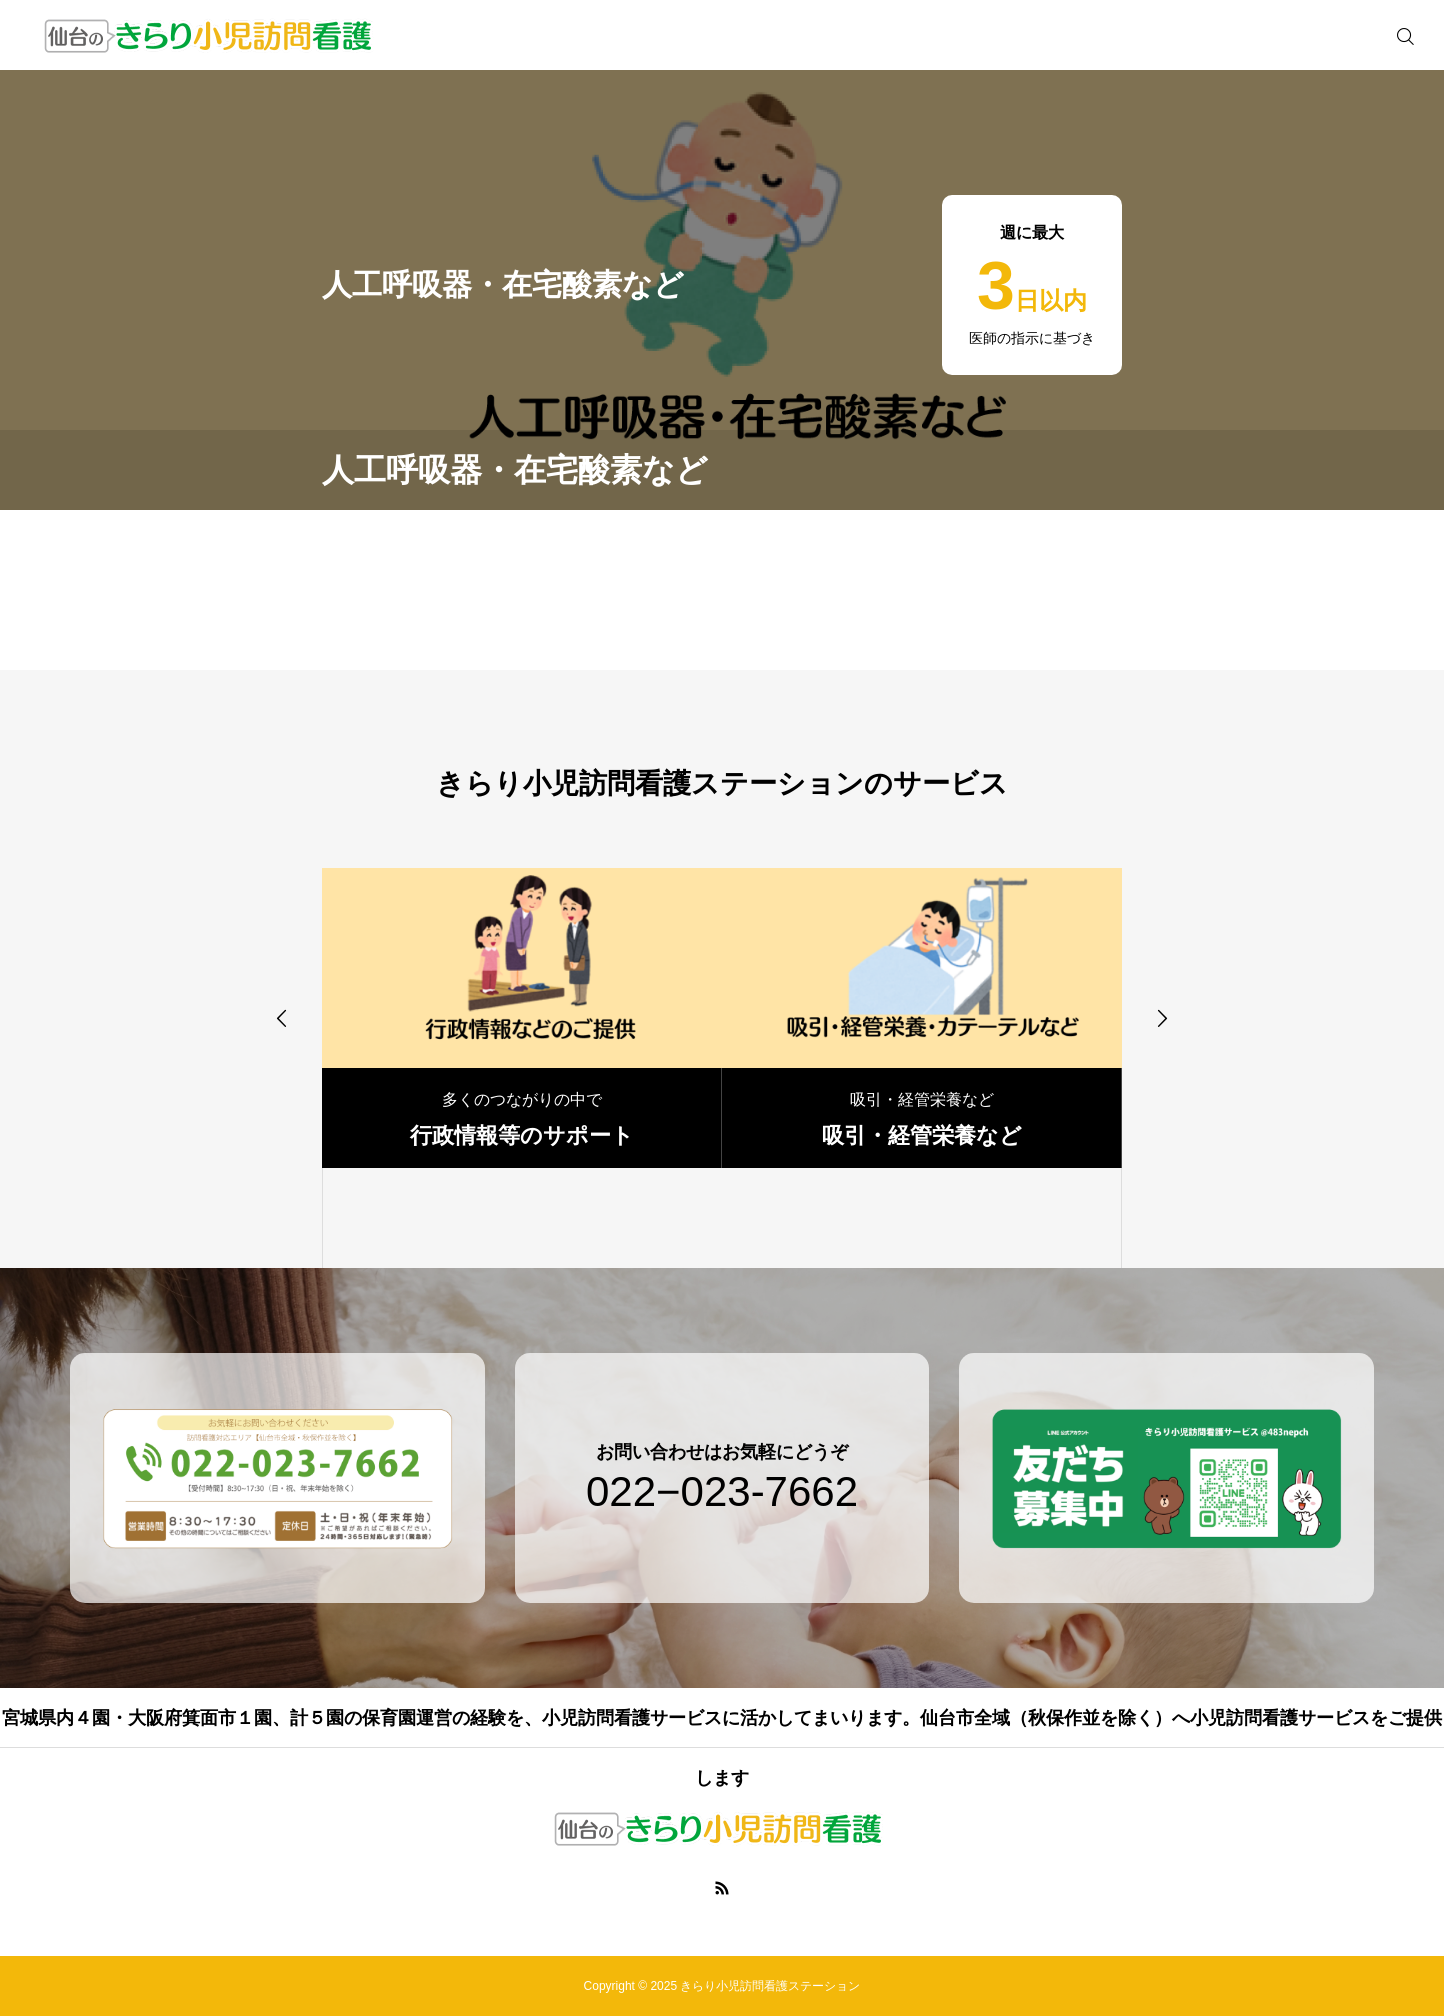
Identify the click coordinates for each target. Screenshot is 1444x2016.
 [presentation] (282, 1018)
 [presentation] (1162, 1018)
